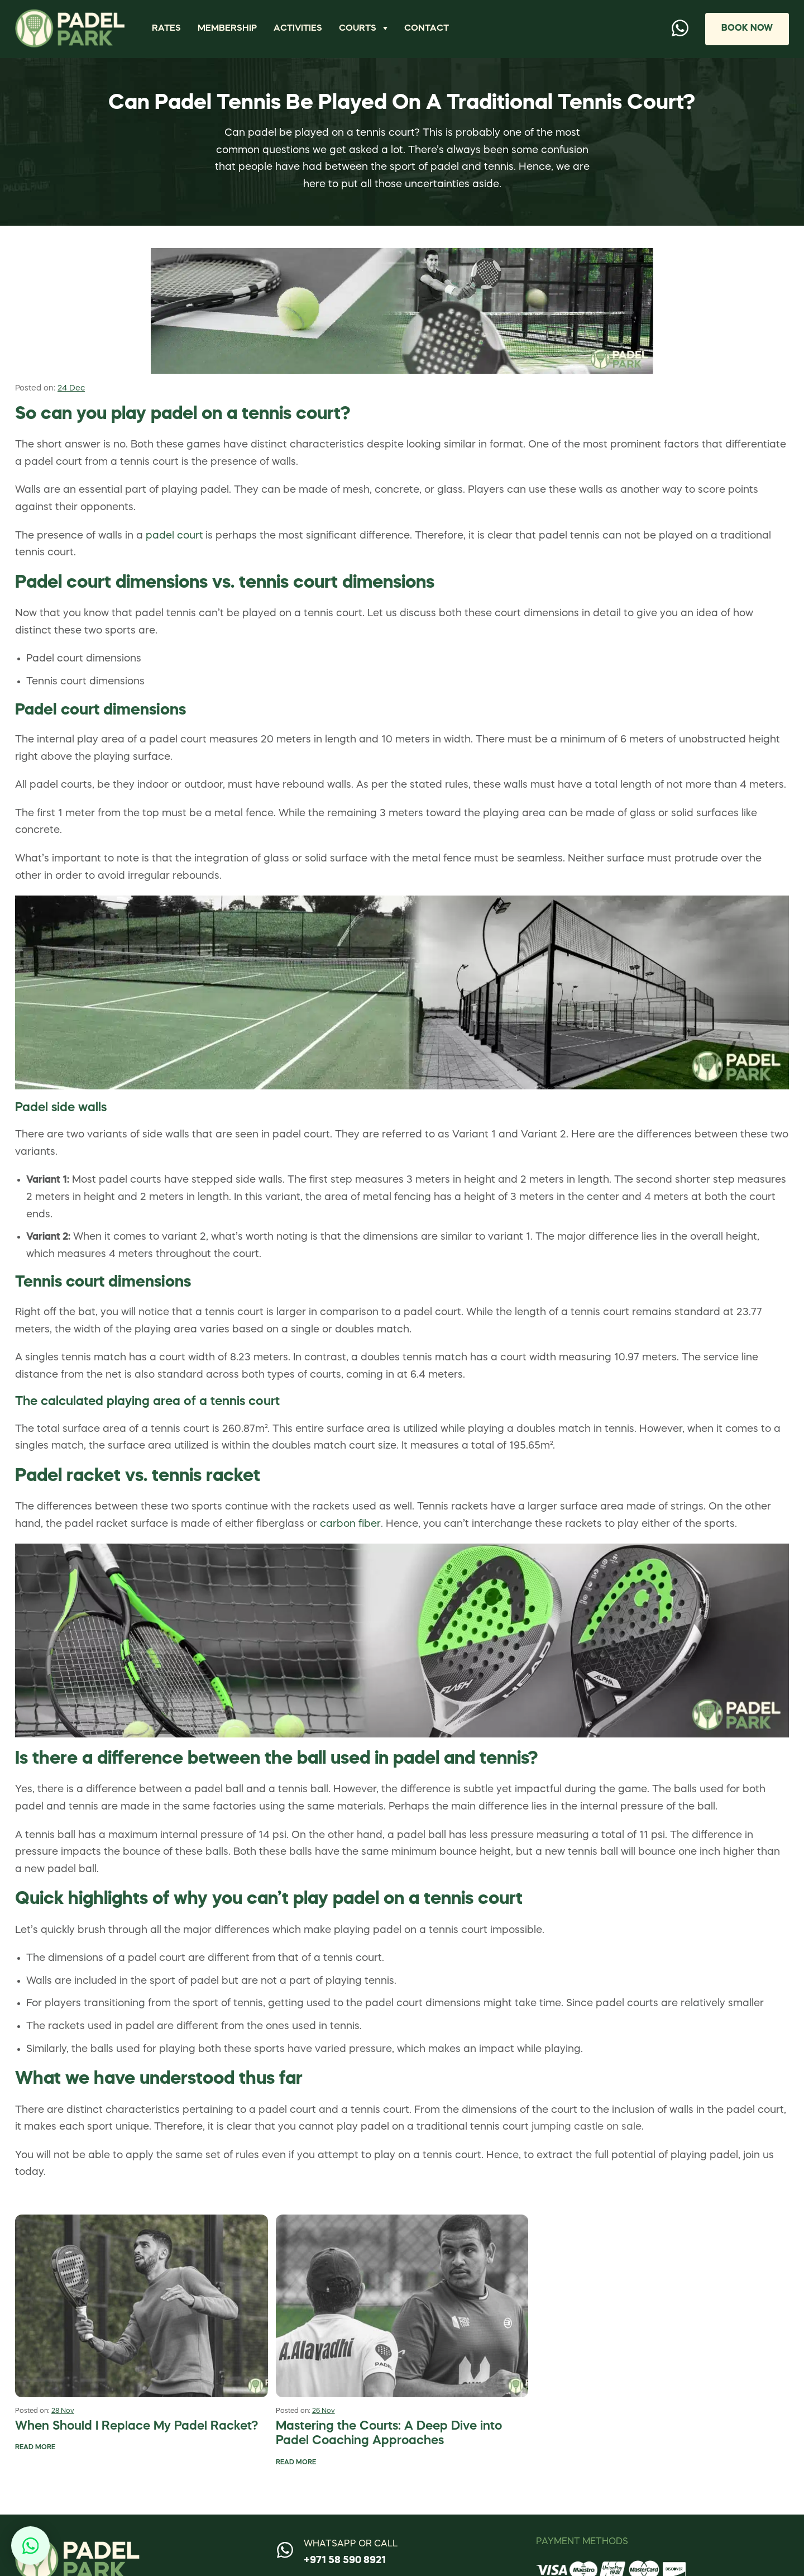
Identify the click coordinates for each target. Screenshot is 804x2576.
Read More (35, 2448)
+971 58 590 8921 (345, 2560)
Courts (357, 28)
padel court (174, 536)
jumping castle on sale (587, 2127)
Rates (166, 28)
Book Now (746, 28)
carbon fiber (350, 1524)
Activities (298, 28)
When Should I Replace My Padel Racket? (137, 2427)
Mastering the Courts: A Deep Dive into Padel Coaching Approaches (389, 2434)
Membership (227, 28)
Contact (426, 28)
